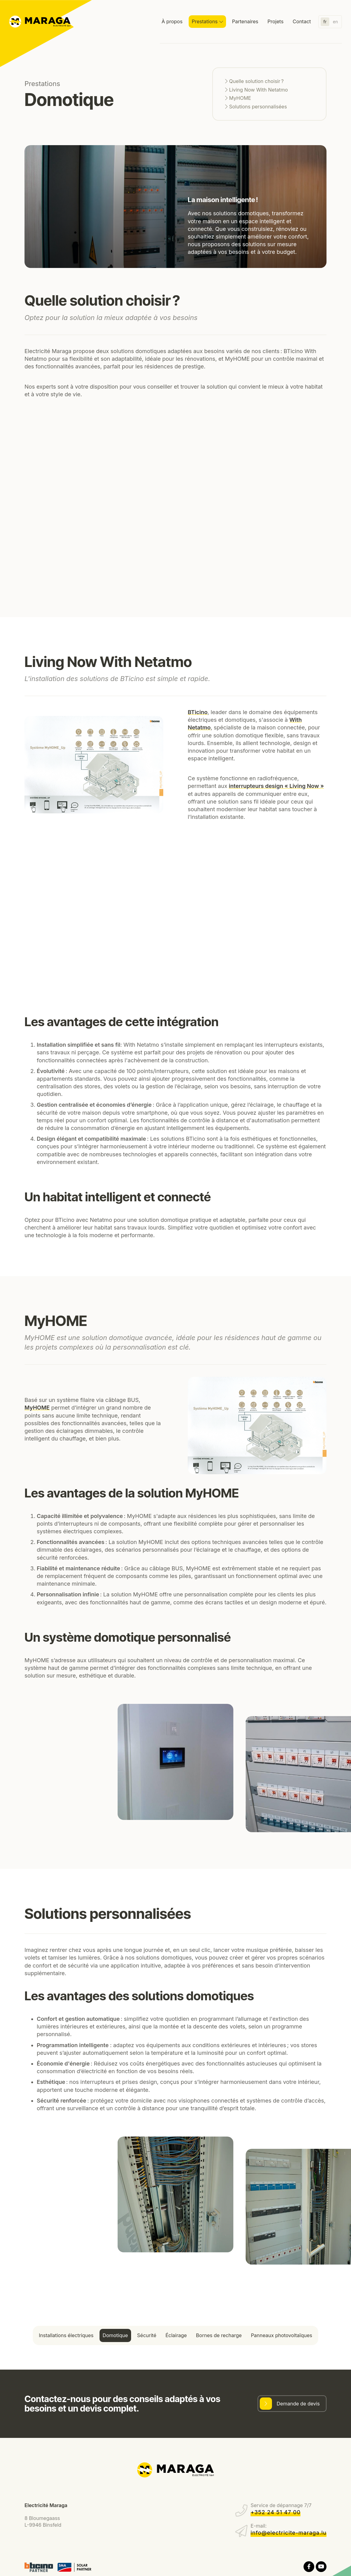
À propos (172, 21)
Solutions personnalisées (258, 107)
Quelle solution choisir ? (256, 81)
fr (324, 21)
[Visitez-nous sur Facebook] (309, 2566)
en (335, 21)
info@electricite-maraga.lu (288, 2532)
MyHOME (240, 98)
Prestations (205, 21)
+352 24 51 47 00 (275, 2512)
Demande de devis (298, 2404)
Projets (275, 21)
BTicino (198, 712)
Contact (302, 21)
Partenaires (245, 21)
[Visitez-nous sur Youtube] (321, 2566)
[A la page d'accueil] (39, 22)
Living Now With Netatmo (258, 90)
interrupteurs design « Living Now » (276, 786)
